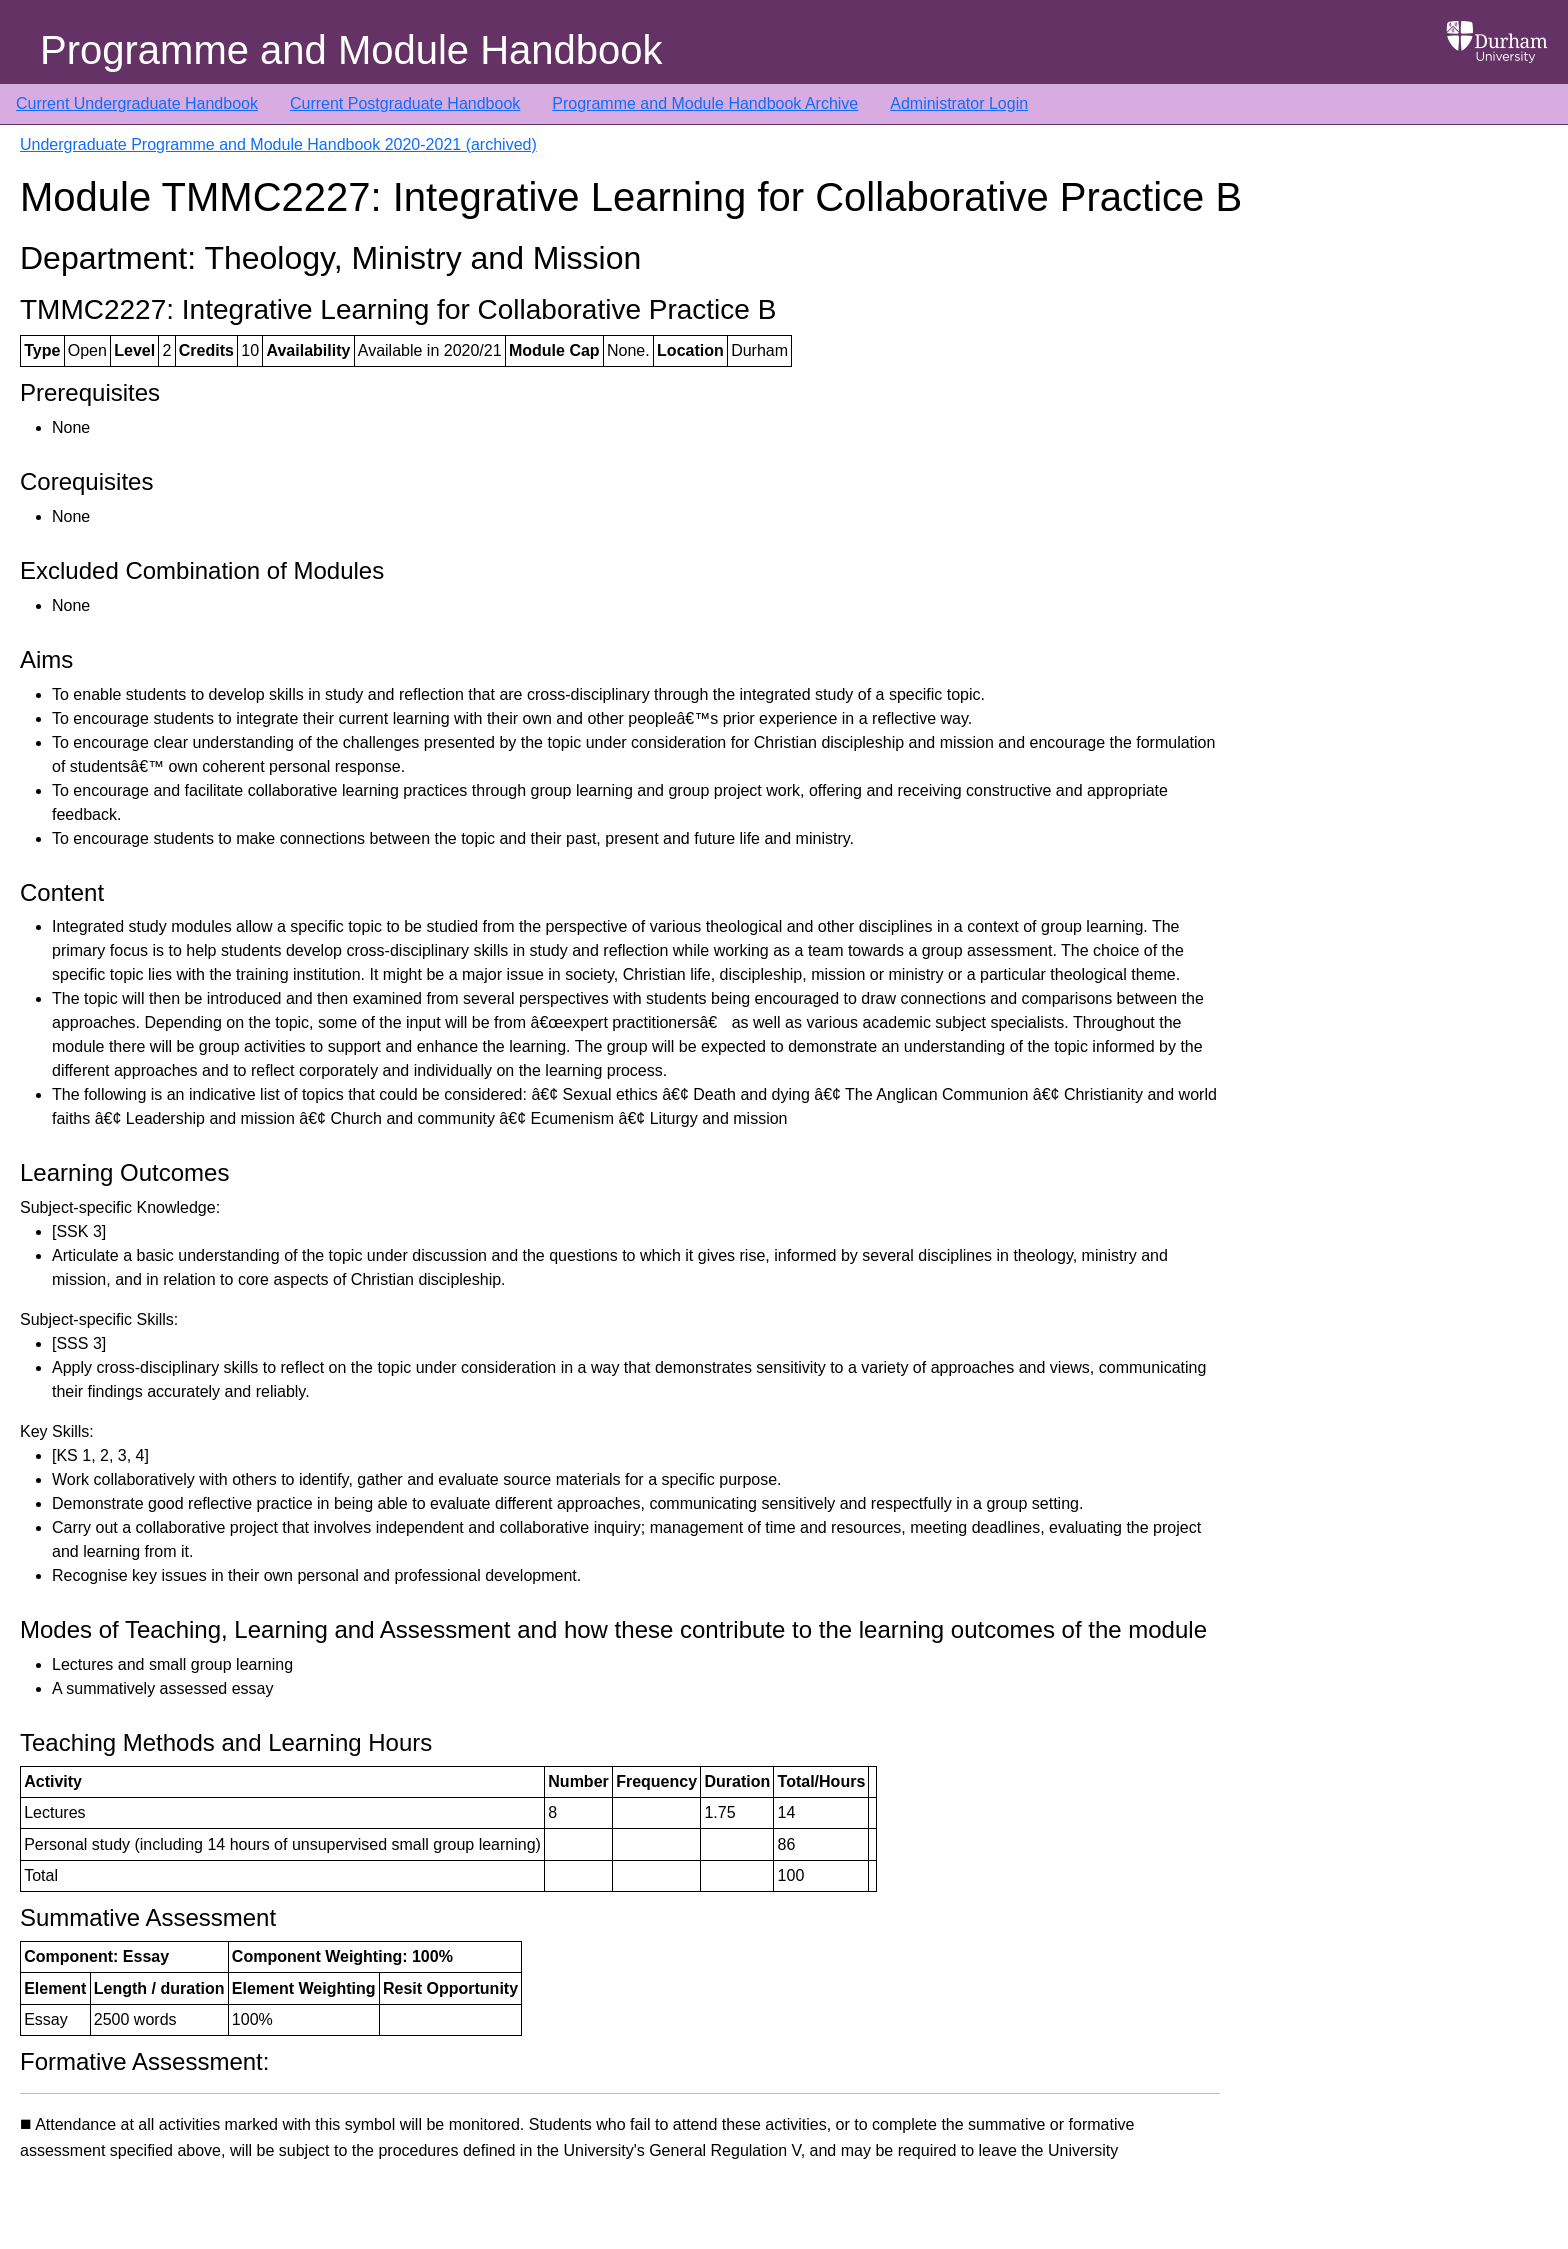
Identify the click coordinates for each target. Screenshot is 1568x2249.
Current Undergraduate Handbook (137, 103)
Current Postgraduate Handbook (405, 103)
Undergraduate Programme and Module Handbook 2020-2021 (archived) (278, 144)
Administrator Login (959, 103)
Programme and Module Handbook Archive (705, 103)
